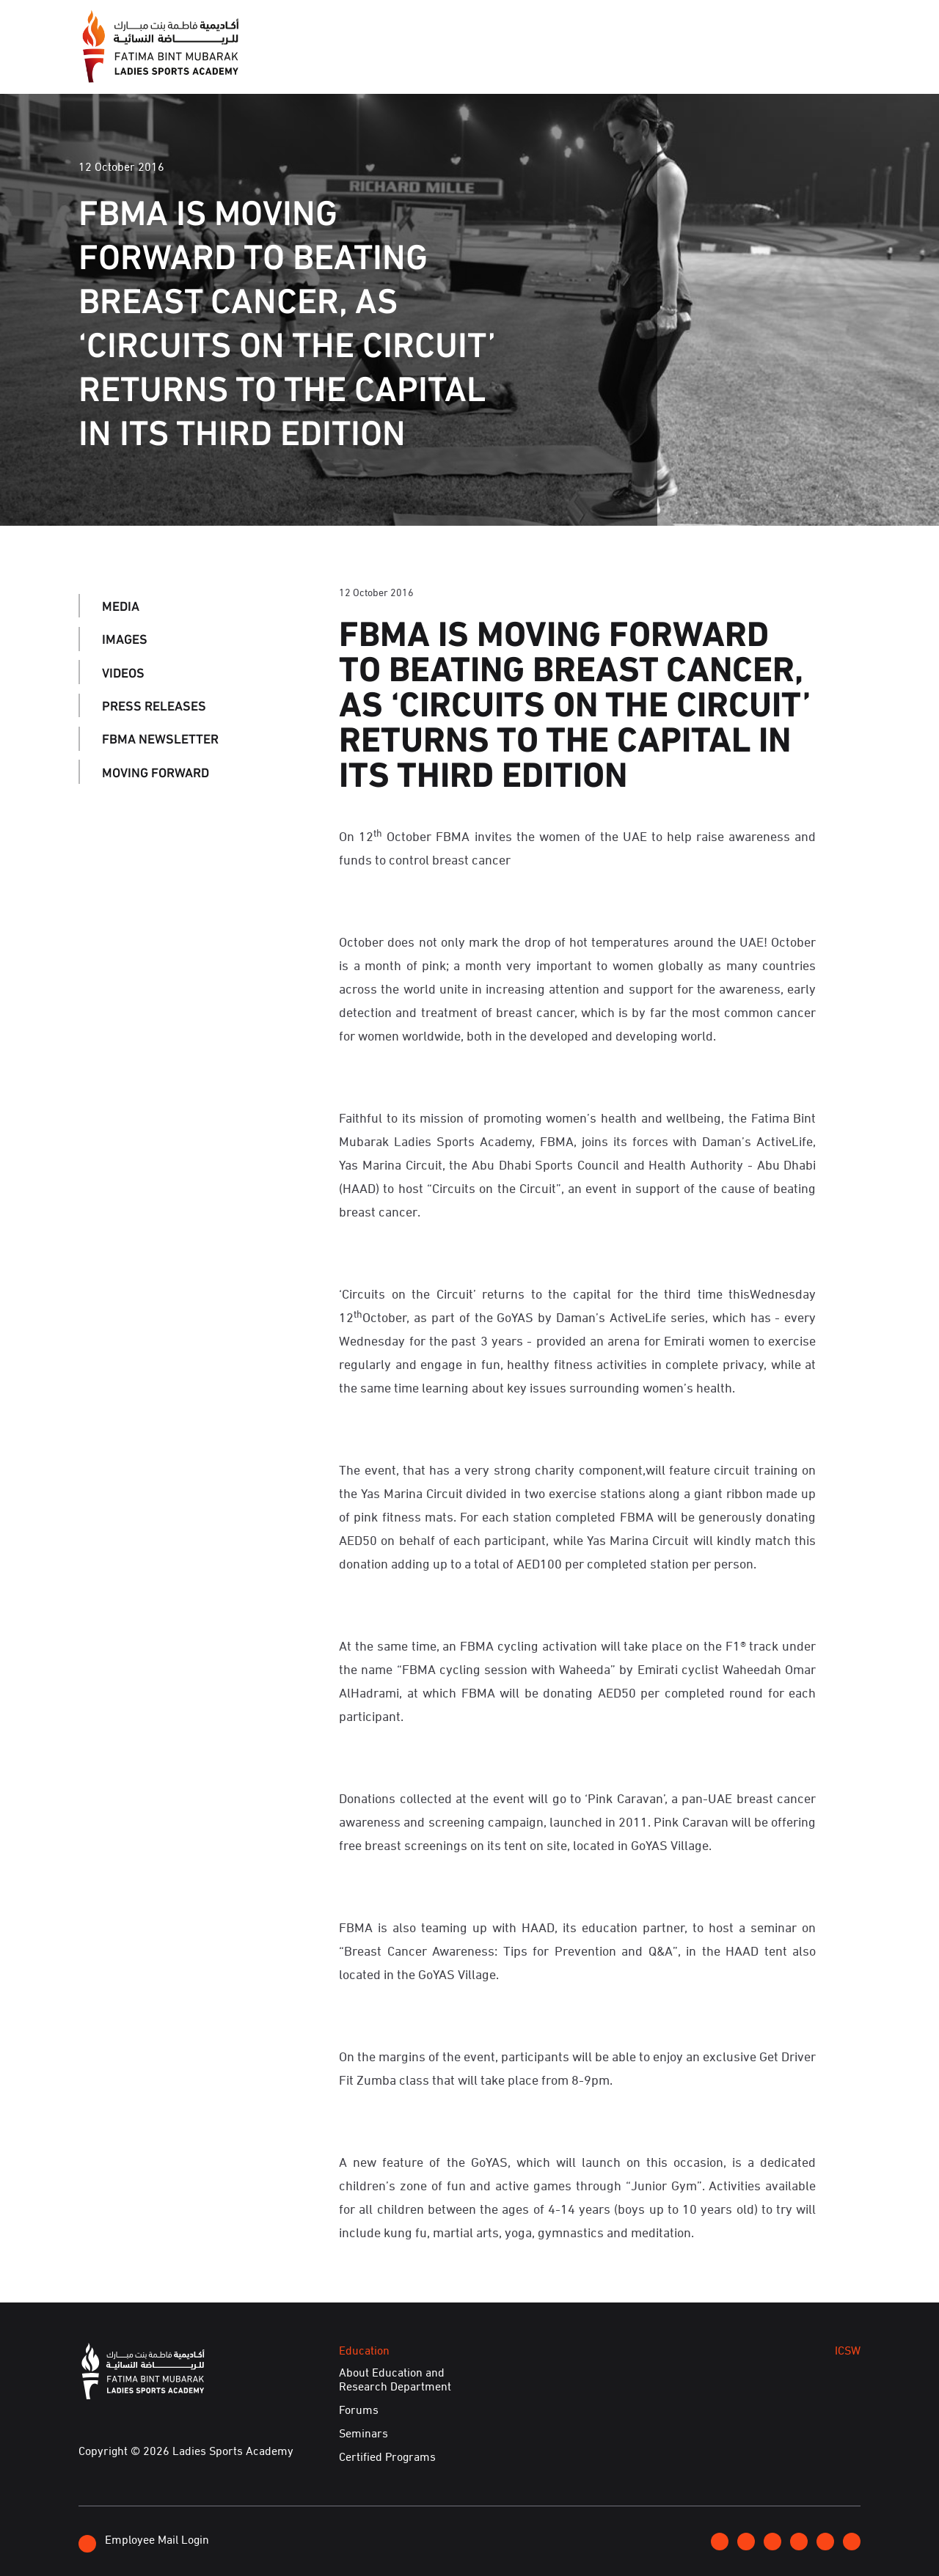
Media (402, 64)
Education (551, 64)
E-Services (818, 64)
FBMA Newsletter (160, 738)
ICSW (625, 64)
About (337, 64)
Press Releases (154, 705)
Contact (757, 24)
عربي (810, 24)
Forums (359, 2409)
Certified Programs (387, 2456)
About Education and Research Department (395, 2379)
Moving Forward (155, 771)
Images (124, 638)
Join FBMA (684, 24)
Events (469, 64)
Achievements (712, 64)
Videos (123, 671)
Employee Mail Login (143, 2541)
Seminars (363, 2433)
